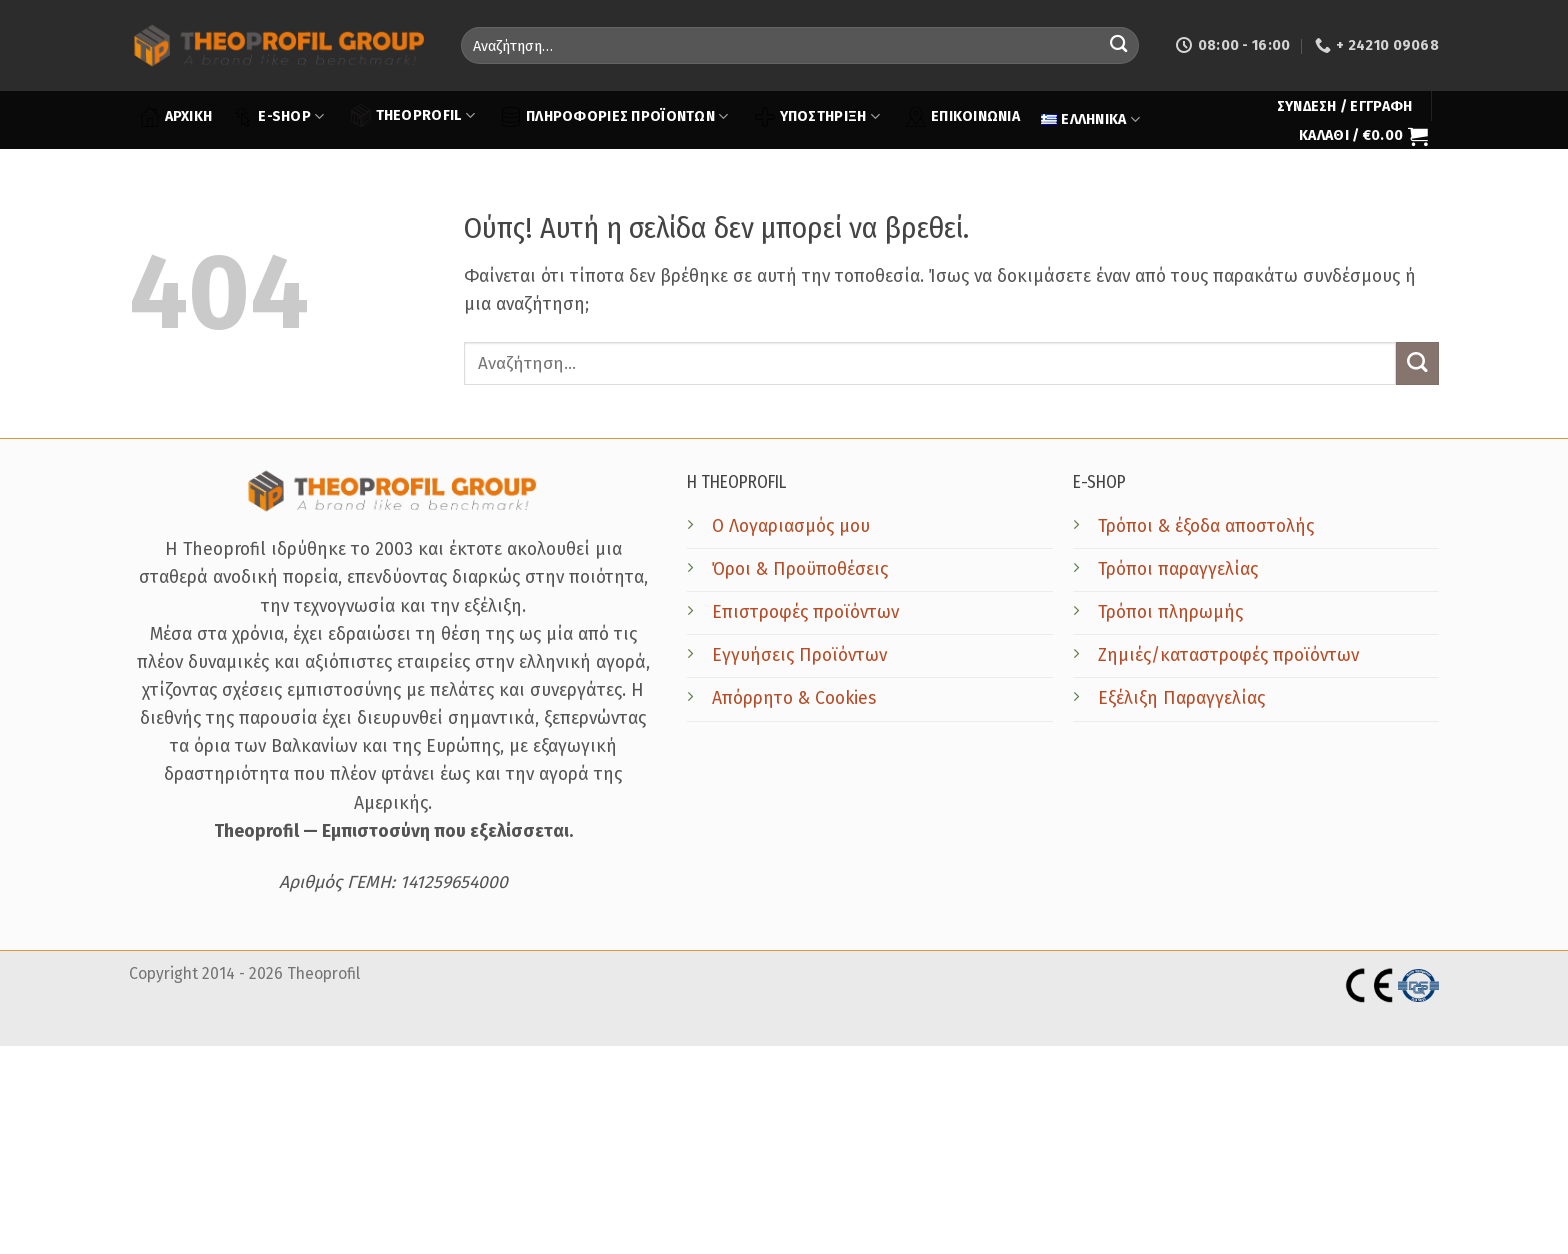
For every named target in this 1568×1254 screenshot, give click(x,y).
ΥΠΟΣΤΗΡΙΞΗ (817, 117)
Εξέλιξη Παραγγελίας (1181, 698)
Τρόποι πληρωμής (1170, 612)
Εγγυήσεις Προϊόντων (799, 655)
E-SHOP (278, 117)
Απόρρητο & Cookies (794, 698)
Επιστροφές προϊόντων (805, 612)
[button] (1344, 107)
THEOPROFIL (413, 115)
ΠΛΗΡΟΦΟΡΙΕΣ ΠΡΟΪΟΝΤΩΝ (614, 117)
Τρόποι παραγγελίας (1178, 569)
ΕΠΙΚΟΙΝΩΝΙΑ (963, 117)
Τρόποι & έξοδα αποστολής (1206, 526)
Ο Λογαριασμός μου (791, 526)
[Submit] (1118, 45)
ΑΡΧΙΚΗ (176, 117)
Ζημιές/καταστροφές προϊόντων (1228, 655)
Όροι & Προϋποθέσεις (800, 569)
